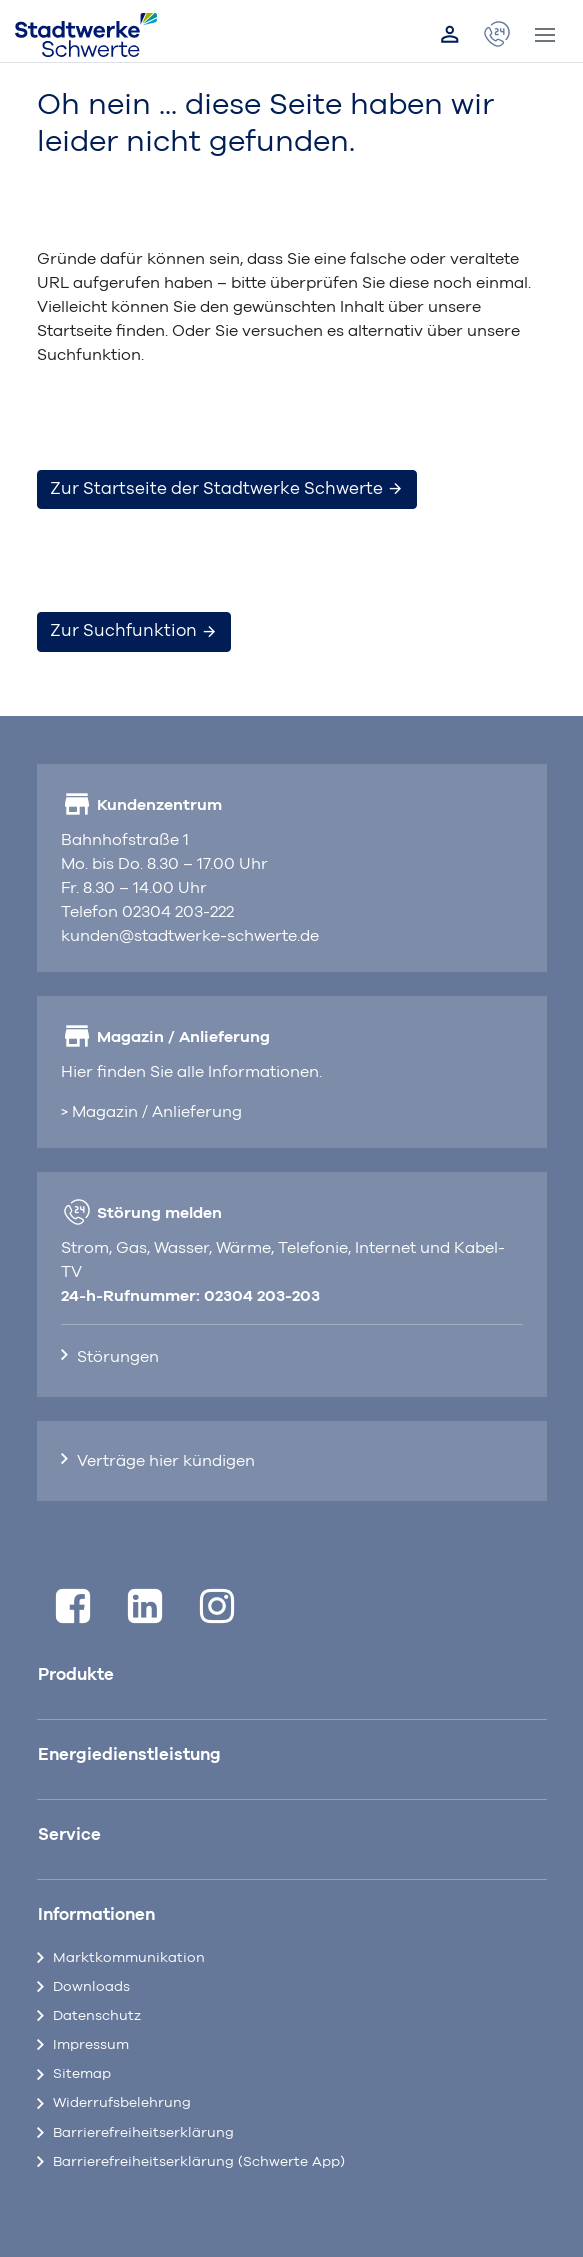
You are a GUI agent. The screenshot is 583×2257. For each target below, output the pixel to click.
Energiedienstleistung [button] (129, 1755)
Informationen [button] (96, 1915)
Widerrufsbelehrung (122, 2103)
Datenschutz (97, 2016)
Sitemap (82, 2074)
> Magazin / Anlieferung (151, 1112)
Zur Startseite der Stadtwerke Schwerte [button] (227, 489)
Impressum (91, 2045)
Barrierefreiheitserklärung (143, 2133)
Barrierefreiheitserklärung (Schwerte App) (199, 2162)
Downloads (91, 1987)
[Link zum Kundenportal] (450, 35)
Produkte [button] (76, 1675)
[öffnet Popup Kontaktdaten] (497, 35)
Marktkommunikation (129, 1958)
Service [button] (69, 1835)
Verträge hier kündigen (166, 1461)
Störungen (118, 1357)
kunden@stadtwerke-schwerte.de (190, 936)
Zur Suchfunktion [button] (134, 631)
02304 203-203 (262, 1296)
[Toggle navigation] (545, 35)
